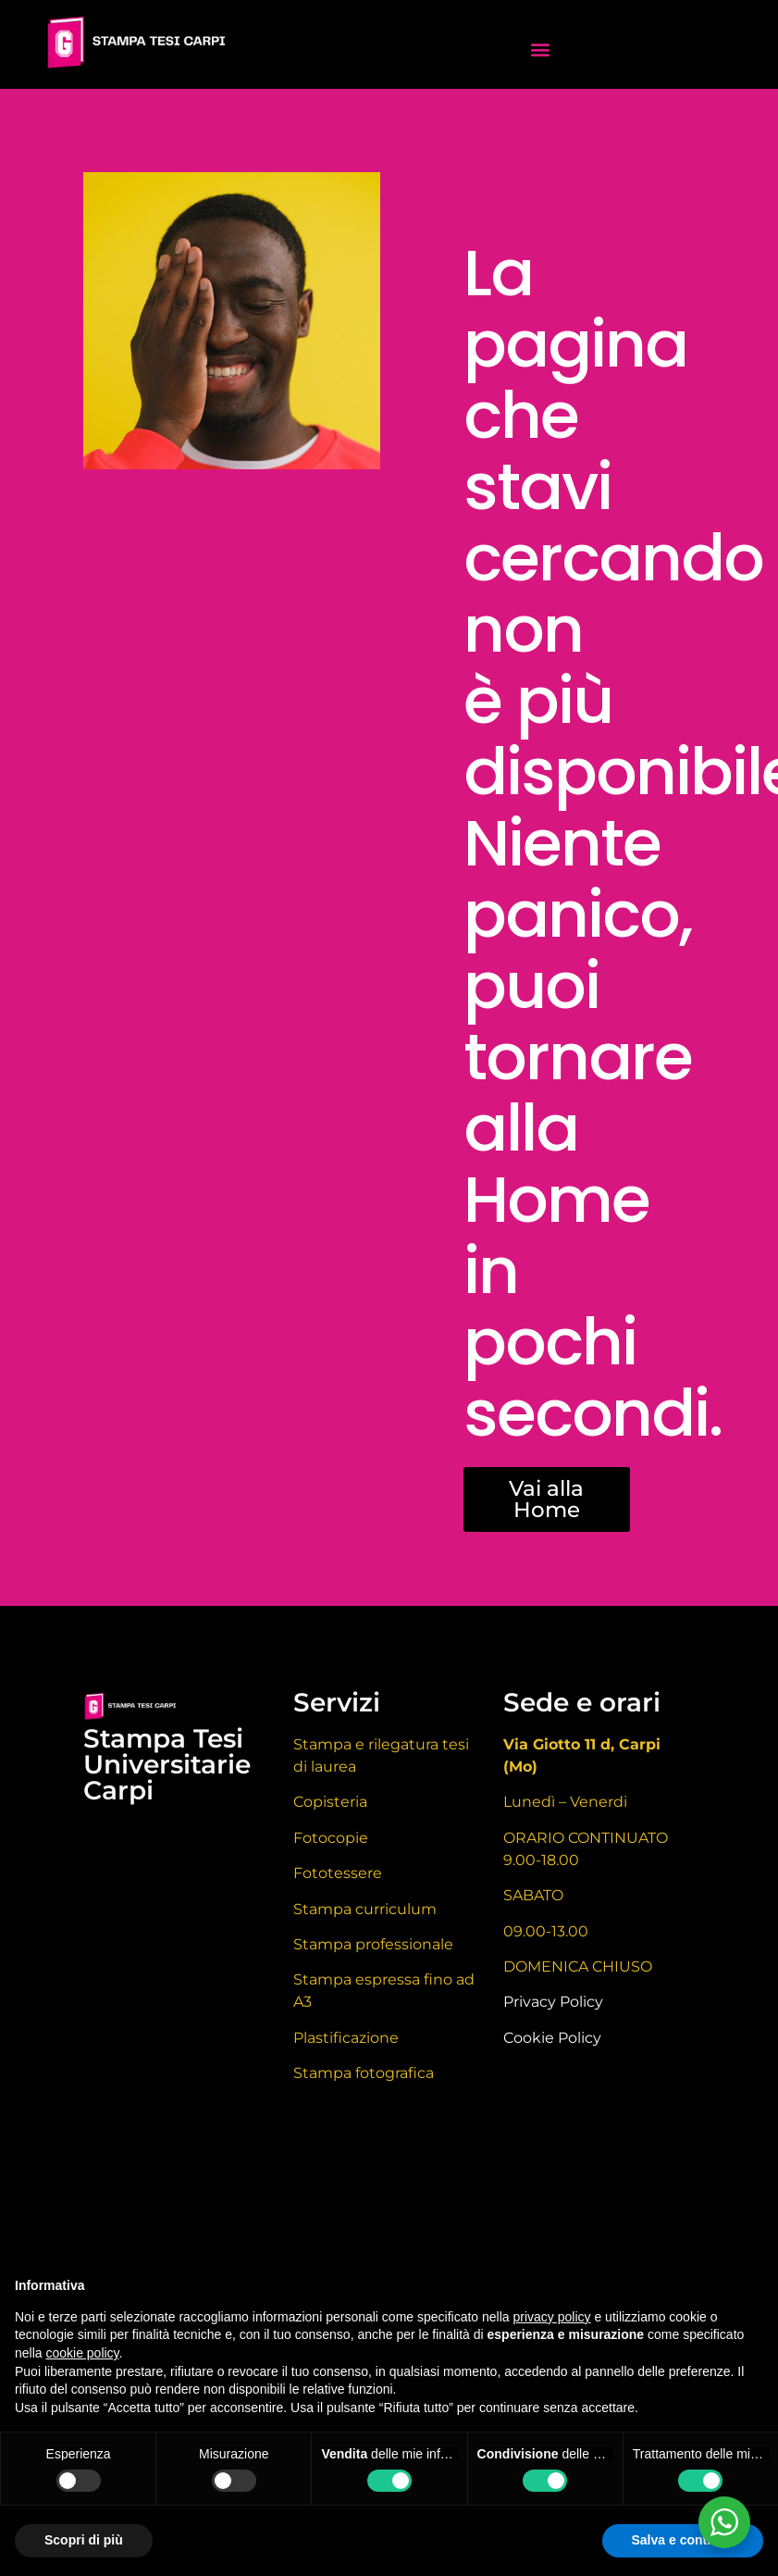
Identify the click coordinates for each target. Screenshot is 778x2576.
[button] (540, 48)
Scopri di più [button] (83, 2539)
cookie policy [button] (81, 2353)
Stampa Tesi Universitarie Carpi (167, 1764)
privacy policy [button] (552, 2316)
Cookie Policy (552, 2038)
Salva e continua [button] (683, 2539)
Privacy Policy (553, 2001)
